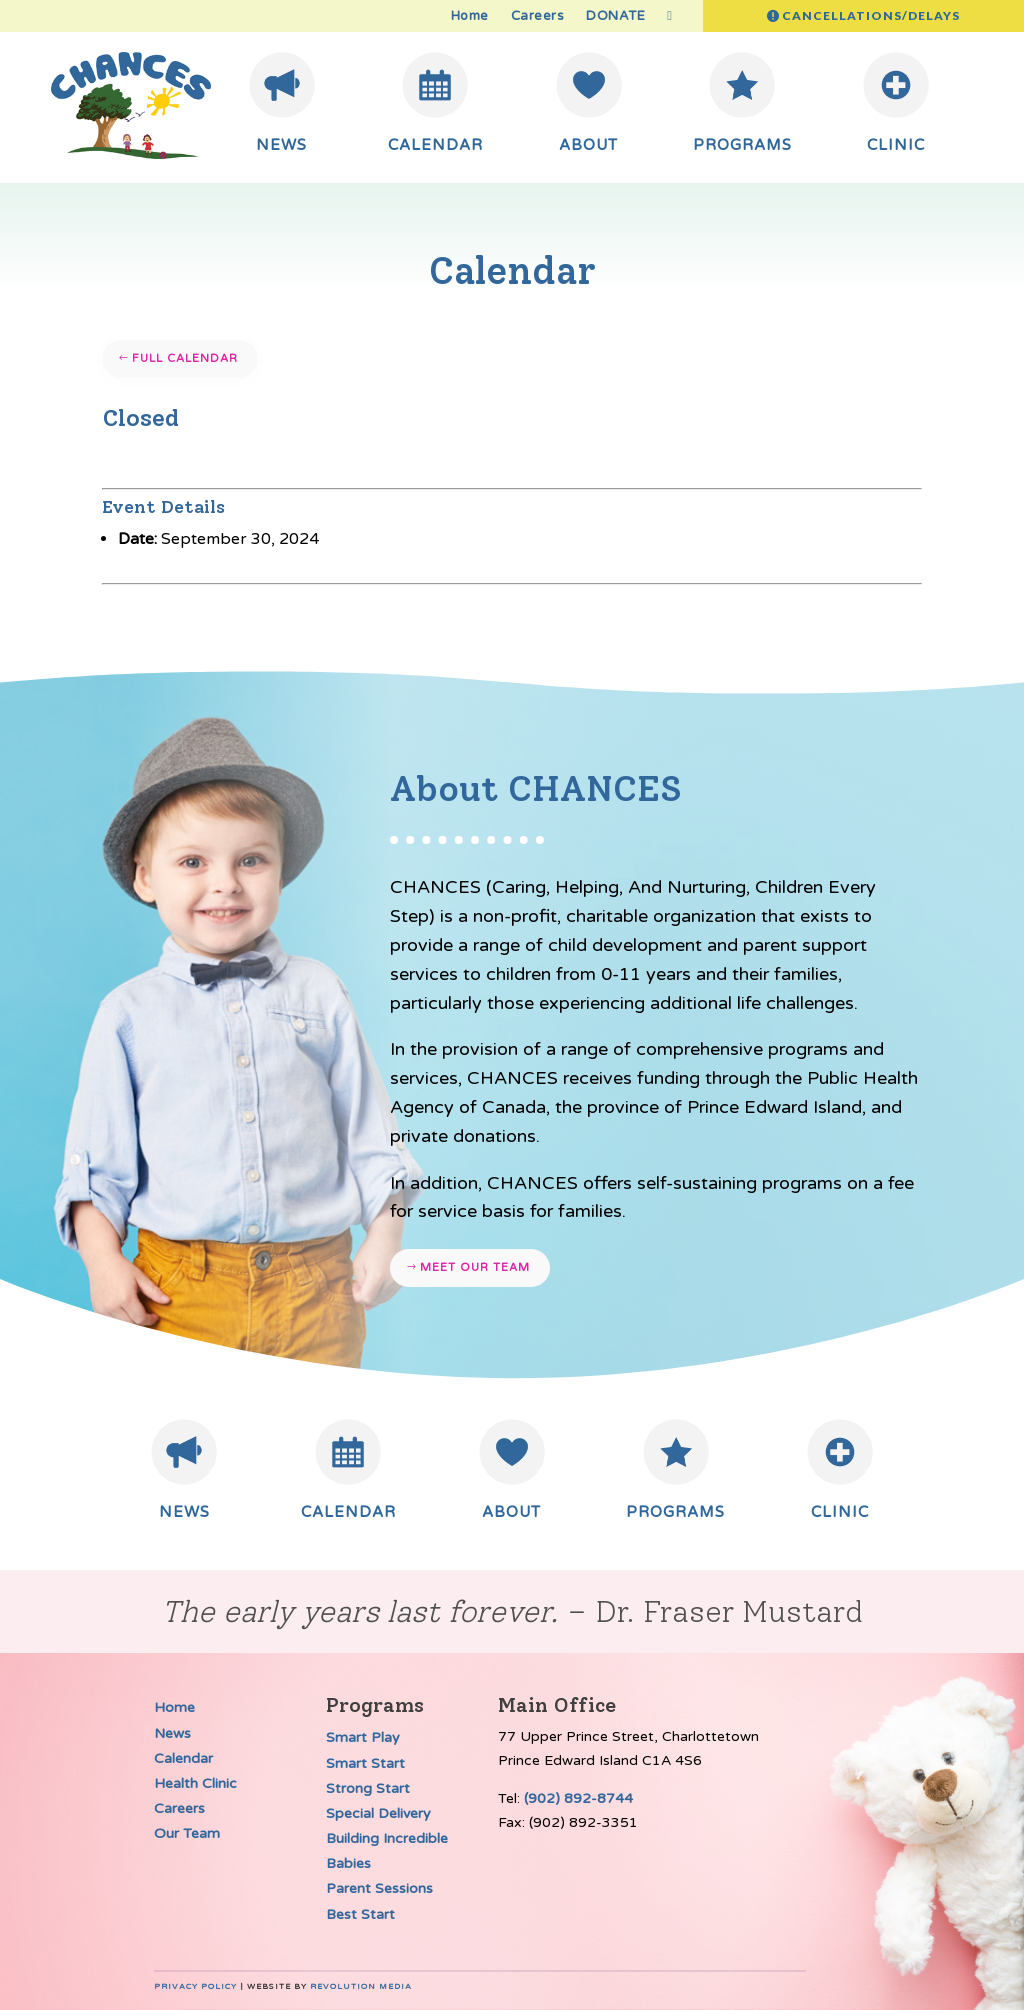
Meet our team (475, 1267)
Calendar (183, 1758)
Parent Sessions (379, 1888)
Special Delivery (378, 1813)
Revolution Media (361, 1986)
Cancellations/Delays (871, 15)
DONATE (615, 16)
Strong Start (368, 1788)
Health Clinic (195, 1783)
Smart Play (363, 1737)
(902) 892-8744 (578, 1798)
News (172, 1733)
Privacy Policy (195, 1986)
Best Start (360, 1914)
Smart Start (365, 1763)
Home (470, 16)
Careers (538, 16)
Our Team (187, 1833)
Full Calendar (185, 358)
